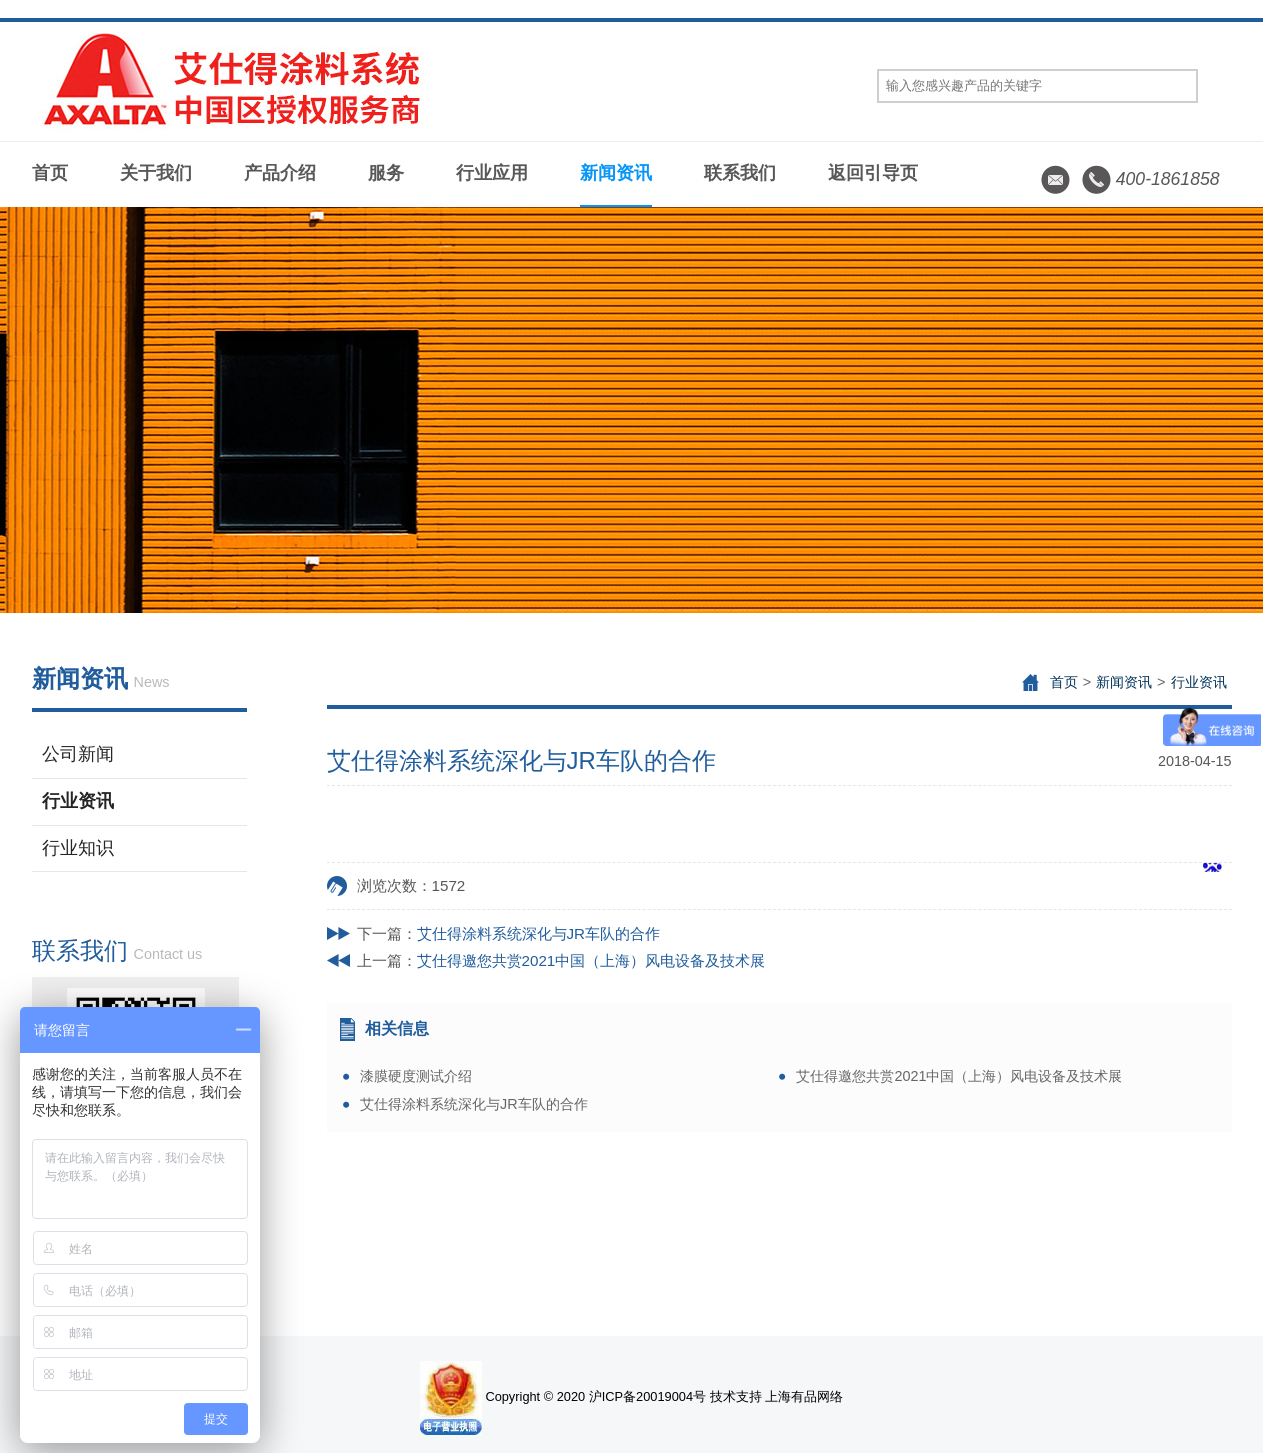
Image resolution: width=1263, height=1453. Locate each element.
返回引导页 (873, 173)
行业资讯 (78, 801)
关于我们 (156, 173)
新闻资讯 (616, 173)
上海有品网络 (804, 1396)
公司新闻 (78, 754)
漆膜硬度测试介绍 (416, 1076)
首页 (50, 173)
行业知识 (78, 848)
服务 (386, 173)
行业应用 (492, 173)
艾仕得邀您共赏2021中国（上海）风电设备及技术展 (591, 960)
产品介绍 (280, 173)
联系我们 (740, 173)
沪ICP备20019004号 (647, 1396)
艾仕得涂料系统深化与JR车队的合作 (539, 933)
